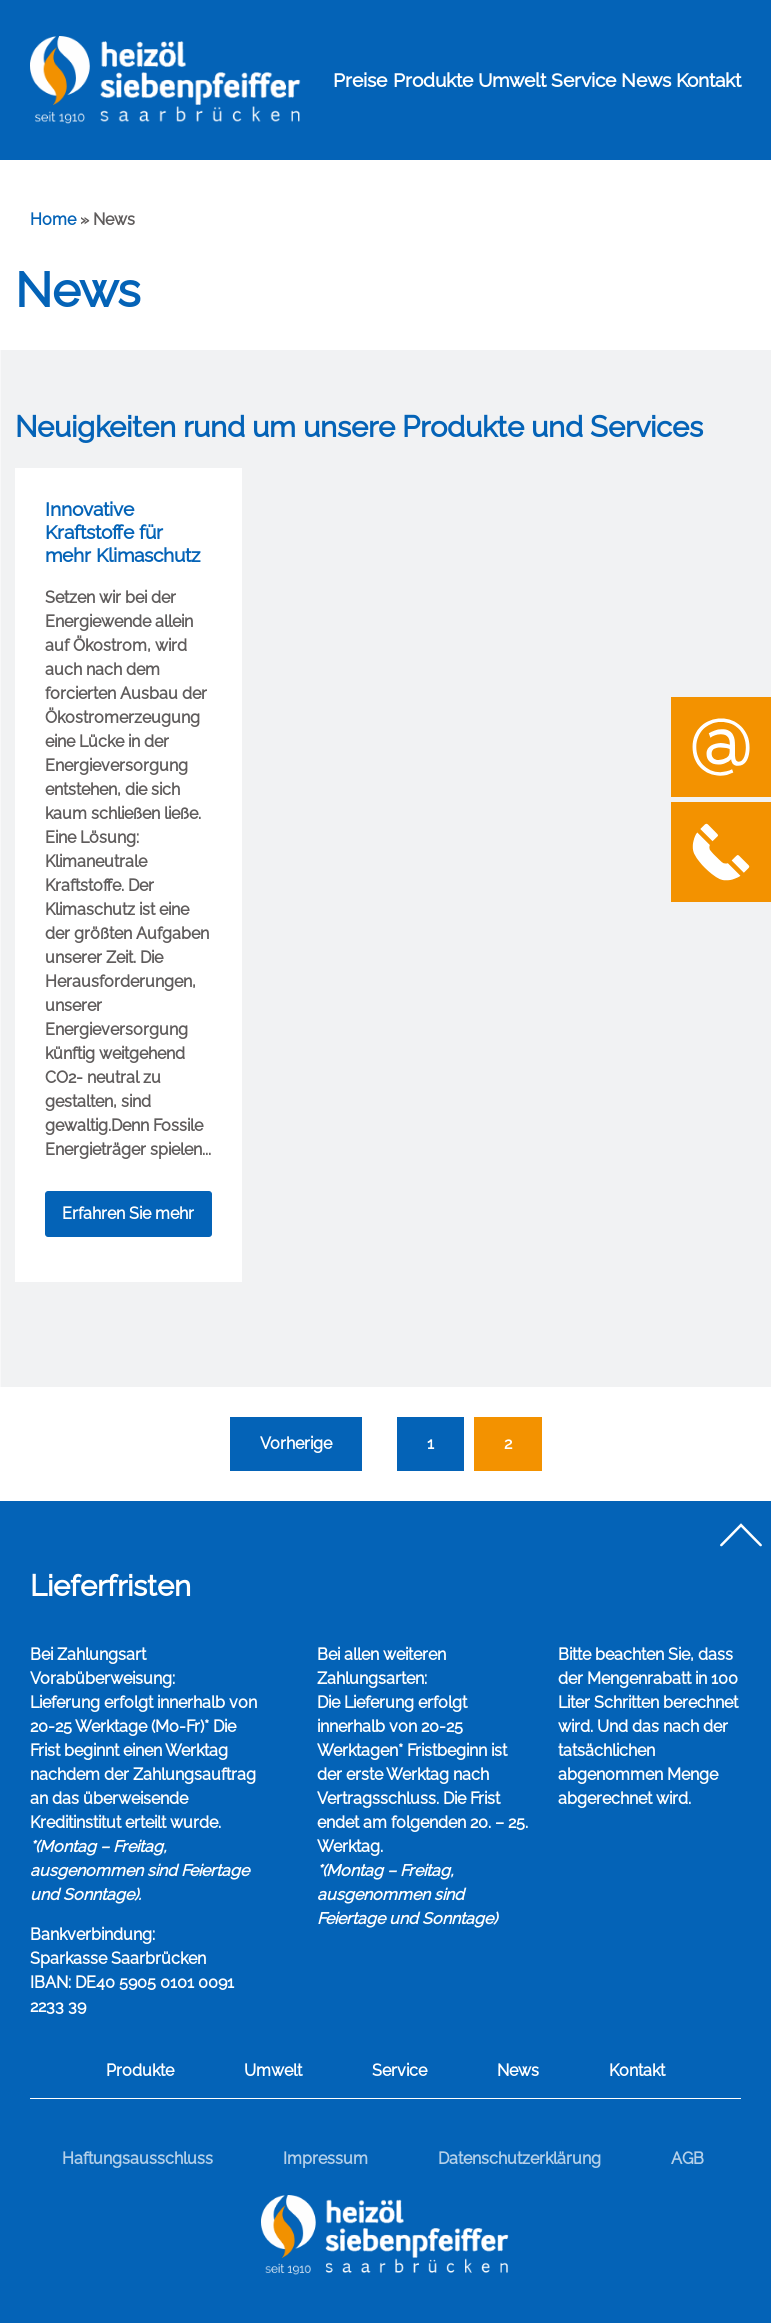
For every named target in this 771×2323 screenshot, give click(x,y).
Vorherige (296, 1443)
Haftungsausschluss (137, 2158)
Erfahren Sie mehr (128, 1213)
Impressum (325, 2158)
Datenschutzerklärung (519, 2158)
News (646, 80)
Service (583, 80)
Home (53, 219)
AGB (687, 2158)
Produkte (433, 80)
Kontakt (708, 80)
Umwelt (512, 80)
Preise (360, 80)
